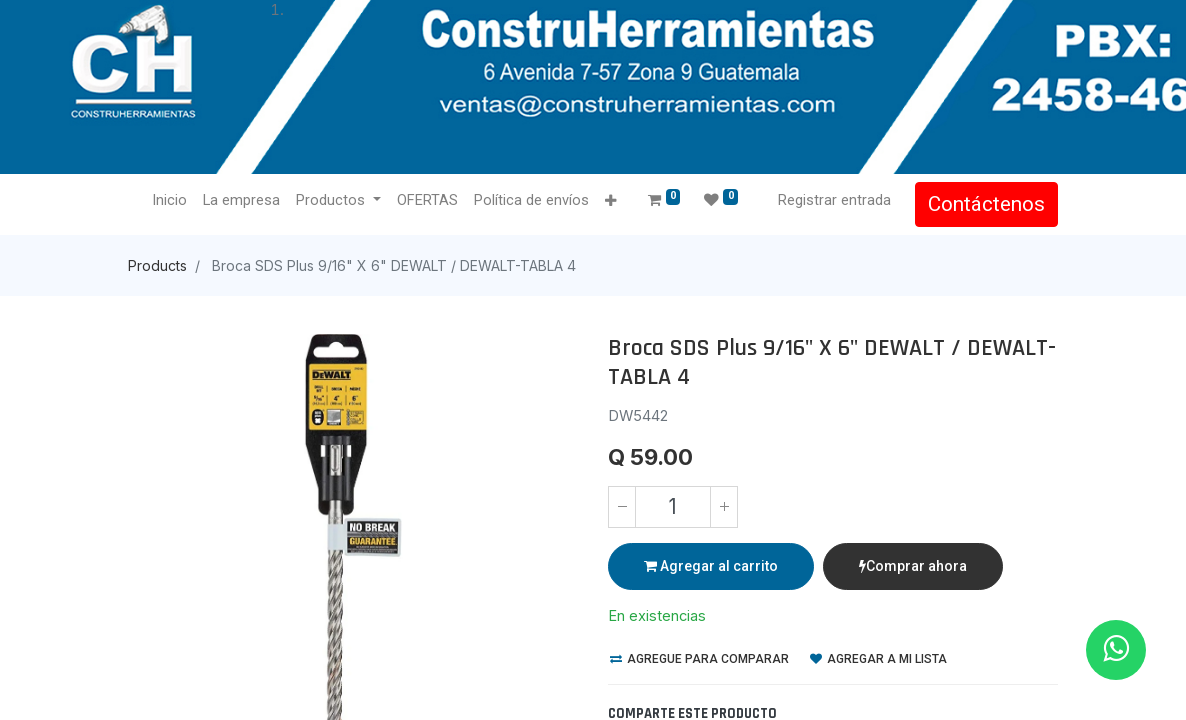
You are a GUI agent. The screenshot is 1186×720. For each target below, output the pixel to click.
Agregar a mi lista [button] (878, 659)
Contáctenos (986, 204)
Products (157, 265)
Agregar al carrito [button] (711, 566)
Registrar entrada (834, 200)
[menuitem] (169, 201)
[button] (610, 201)
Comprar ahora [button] (913, 566)
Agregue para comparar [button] (699, 659)
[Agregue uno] (724, 507)
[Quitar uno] (622, 507)
